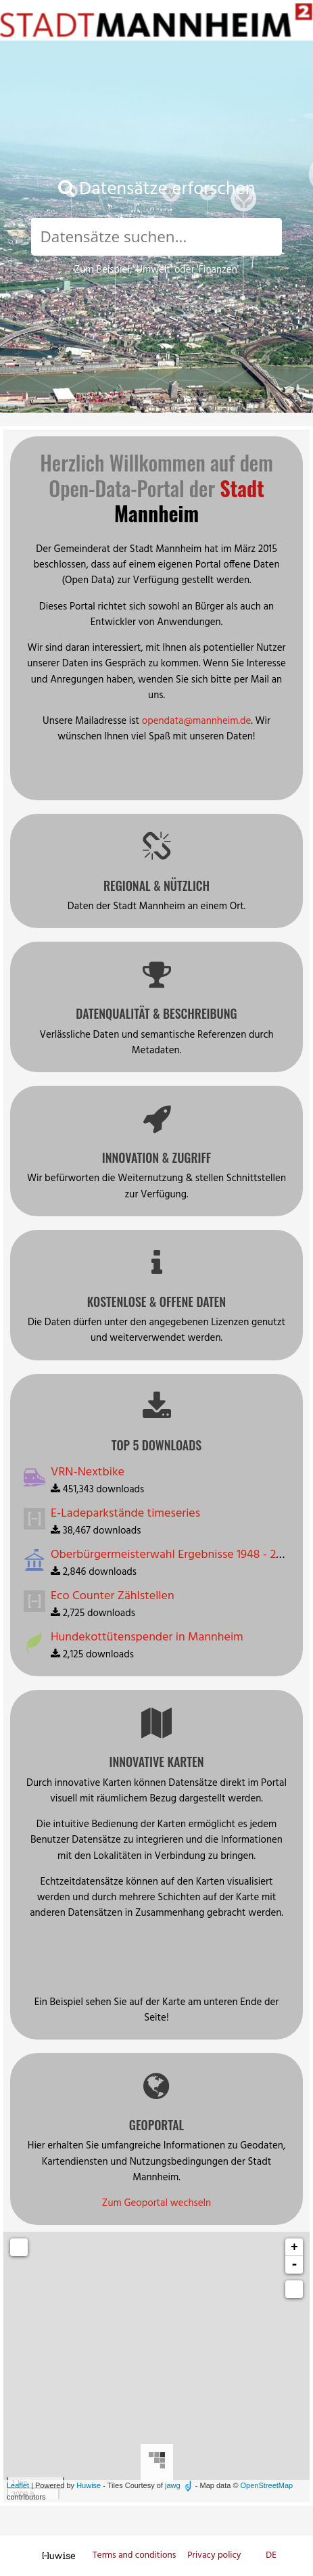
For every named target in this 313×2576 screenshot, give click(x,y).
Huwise (88, 2485)
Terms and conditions (135, 2555)
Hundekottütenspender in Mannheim (147, 1637)
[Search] (156, 237)
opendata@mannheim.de (196, 721)
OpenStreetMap (267, 2485)
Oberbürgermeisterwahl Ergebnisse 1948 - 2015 (172, 1555)
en (258, 2555)
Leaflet (18, 2485)
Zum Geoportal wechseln (156, 2203)
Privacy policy (215, 2555)
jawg (172, 2485)
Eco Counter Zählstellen (112, 1596)
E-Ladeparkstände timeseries (125, 1513)
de (271, 2555)
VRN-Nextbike (87, 1472)
